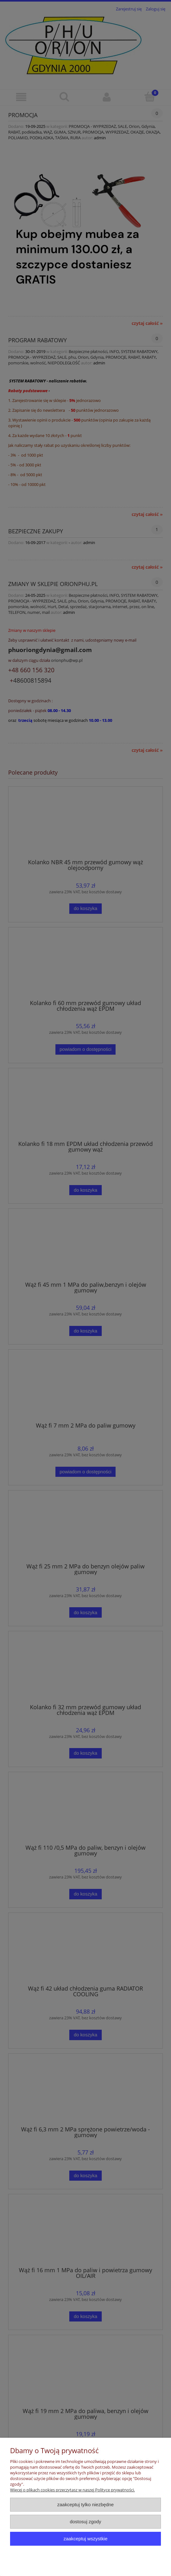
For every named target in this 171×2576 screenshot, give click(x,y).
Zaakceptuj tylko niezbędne (85, 2504)
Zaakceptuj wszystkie (85, 2538)
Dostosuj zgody (85, 2521)
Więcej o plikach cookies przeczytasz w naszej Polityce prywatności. (72, 2490)
